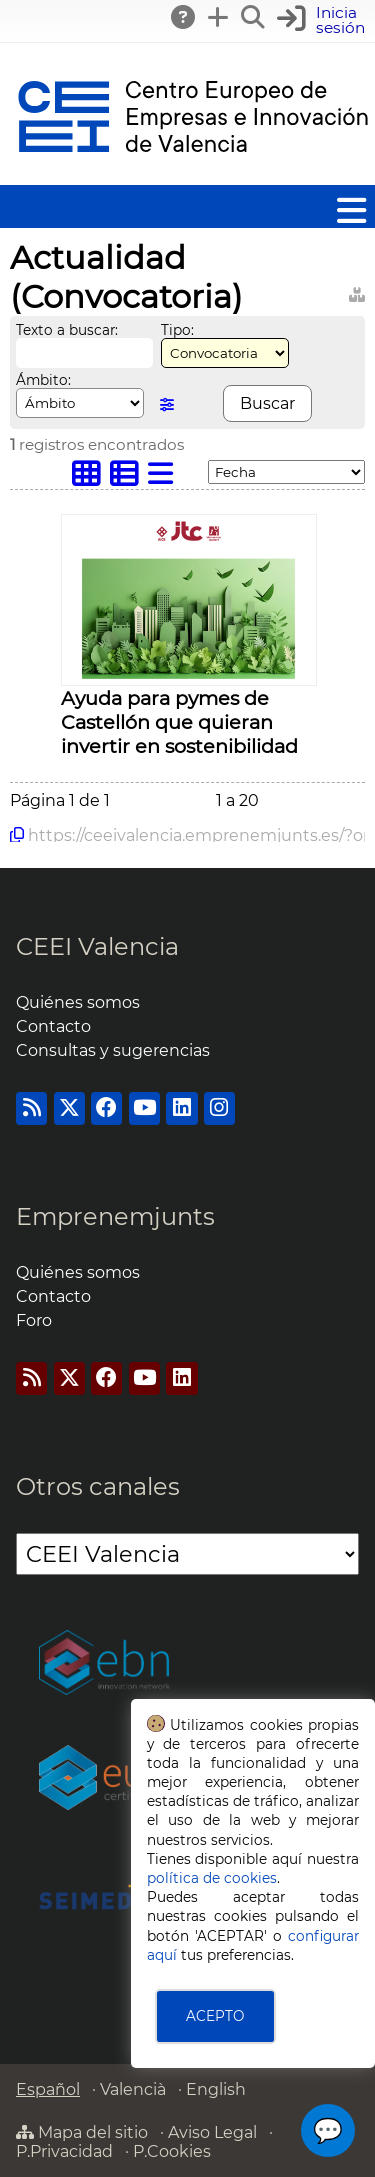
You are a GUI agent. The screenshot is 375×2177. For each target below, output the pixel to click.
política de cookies (212, 1878)
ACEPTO (215, 2016)
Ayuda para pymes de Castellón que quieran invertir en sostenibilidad (179, 722)
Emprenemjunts (115, 1216)
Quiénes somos (78, 1002)
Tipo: (177, 330)
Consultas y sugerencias (113, 1050)
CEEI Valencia (97, 946)
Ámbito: (43, 380)
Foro (34, 1320)
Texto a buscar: (67, 330)
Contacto (53, 1026)
